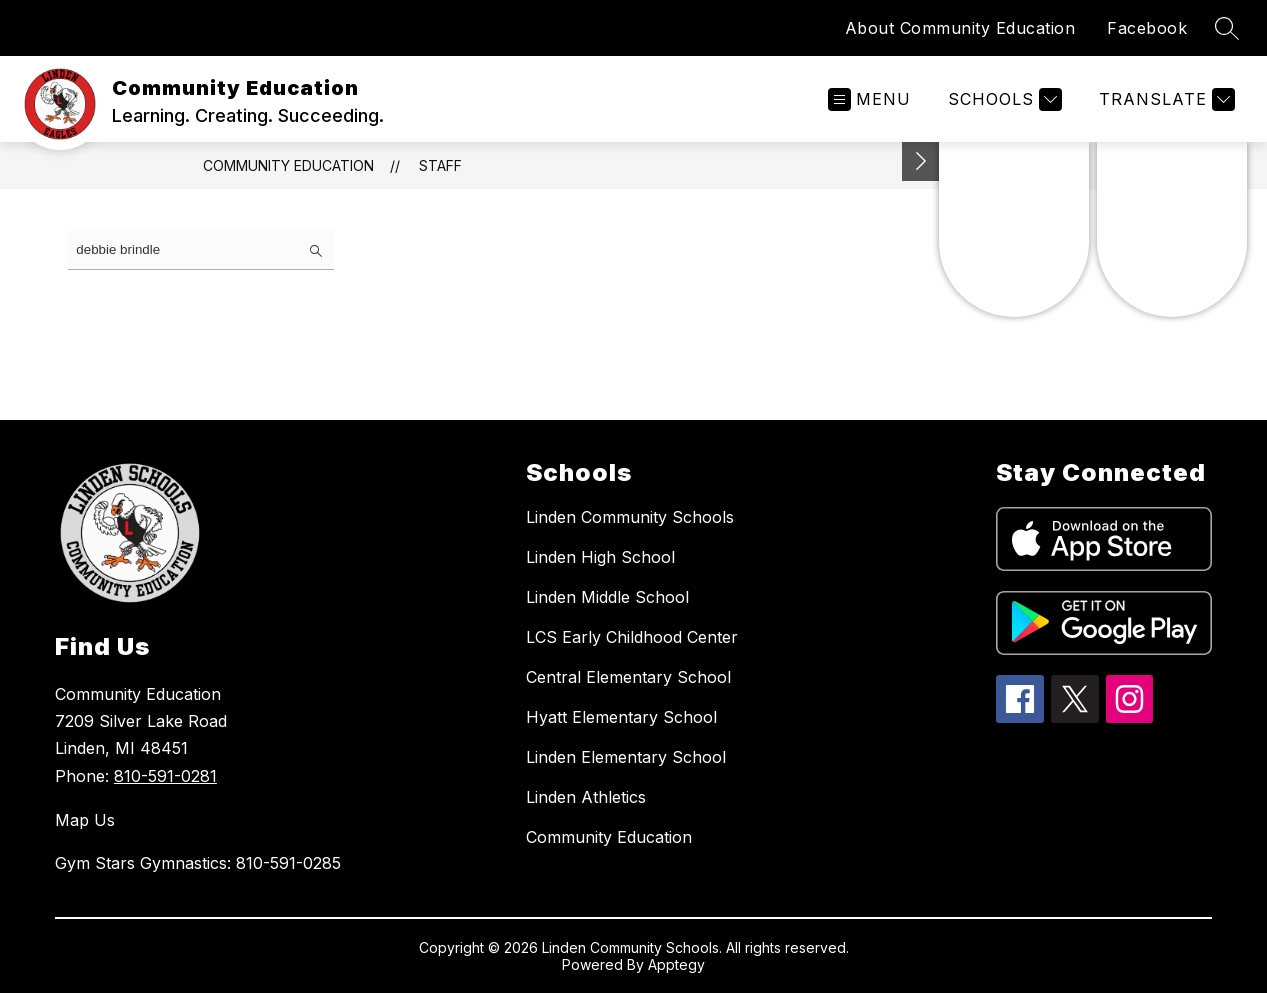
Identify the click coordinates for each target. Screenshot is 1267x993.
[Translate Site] (1164, 99)
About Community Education (960, 28)
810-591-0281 (165, 776)
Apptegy (676, 964)
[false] (201, 249)
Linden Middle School (607, 597)
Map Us (85, 820)
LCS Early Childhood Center (632, 637)
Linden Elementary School (626, 757)
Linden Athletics (586, 797)
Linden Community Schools (630, 517)
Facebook (1147, 28)
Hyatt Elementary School (621, 717)
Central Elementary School (628, 677)
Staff (440, 165)
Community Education (288, 165)
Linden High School (600, 557)
